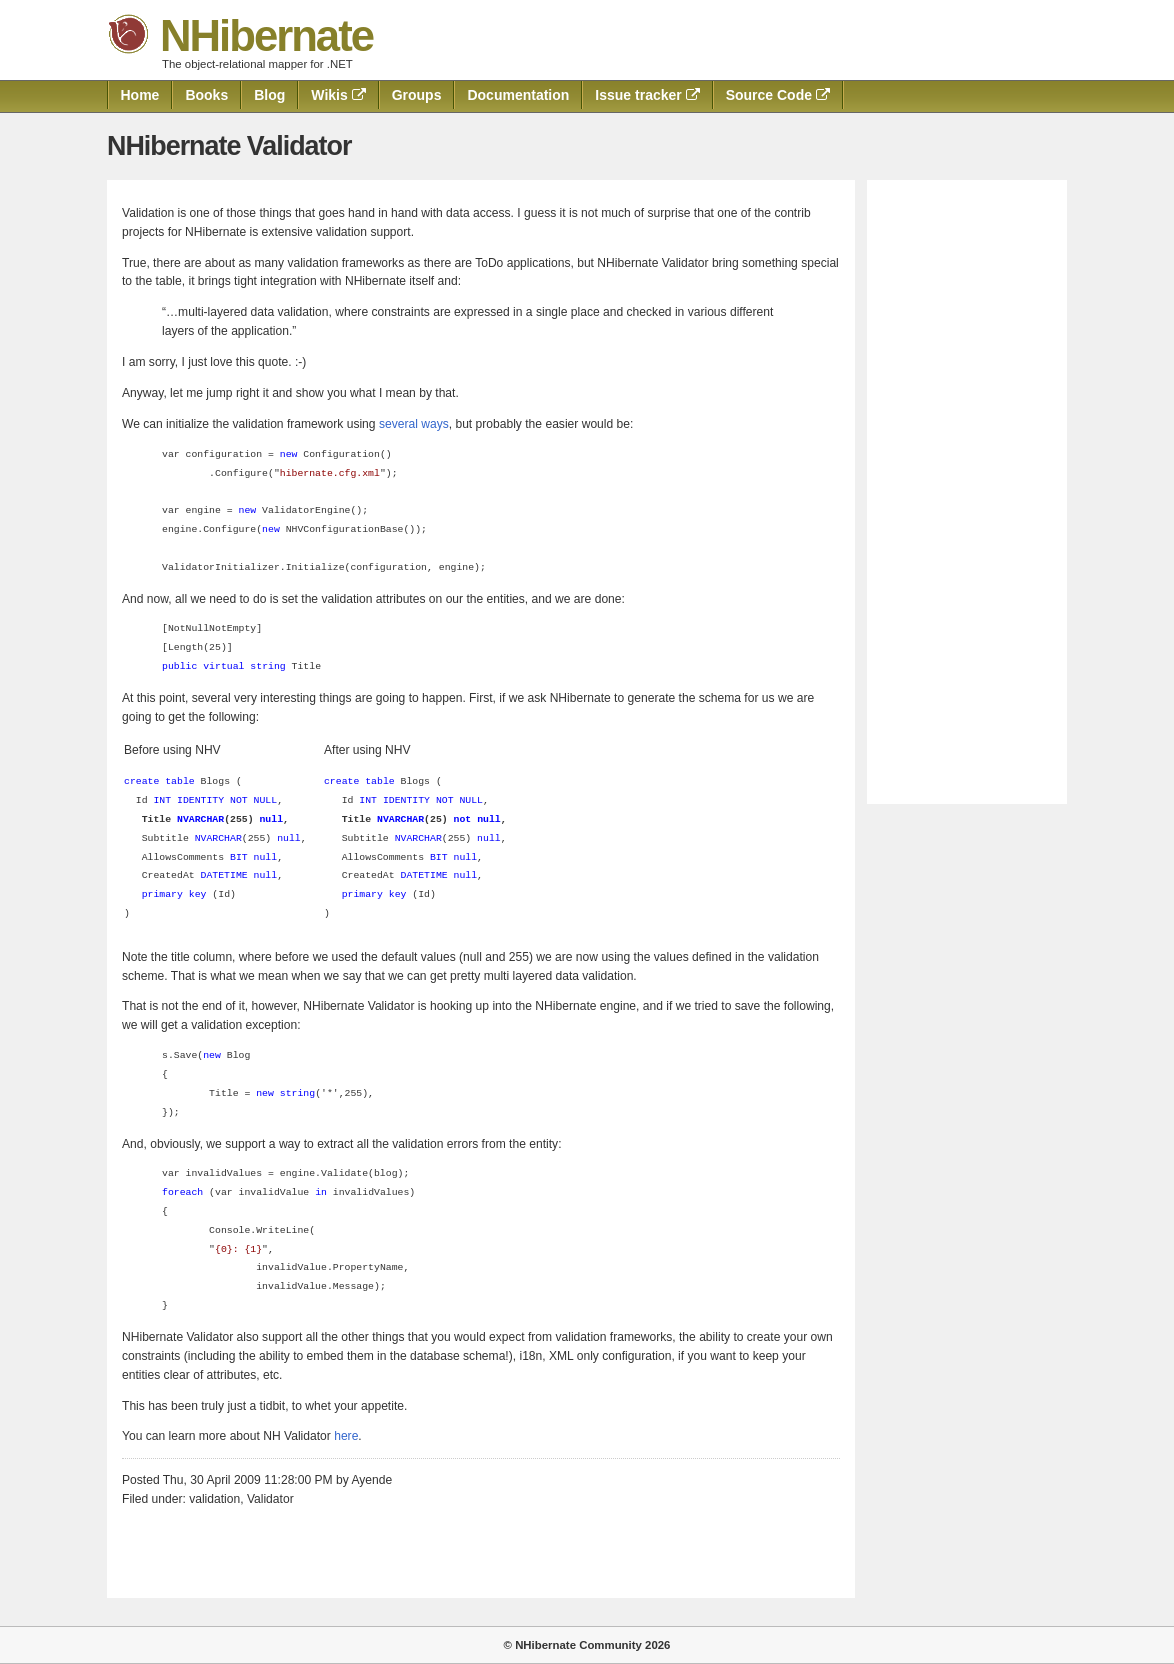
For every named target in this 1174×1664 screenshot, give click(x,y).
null (289, 838)
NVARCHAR (218, 838)
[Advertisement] (967, 492)
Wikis (338, 95)
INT (162, 800)
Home (140, 95)
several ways (414, 424)
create (141, 781)
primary (162, 894)
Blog (269, 95)
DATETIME (224, 875)
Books (206, 95)
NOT (239, 800)
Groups (417, 95)
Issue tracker (647, 95)
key (198, 894)
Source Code (778, 95)
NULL (266, 800)
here (346, 1436)
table (179, 781)
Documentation (518, 95)
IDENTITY (200, 800)
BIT (239, 857)
